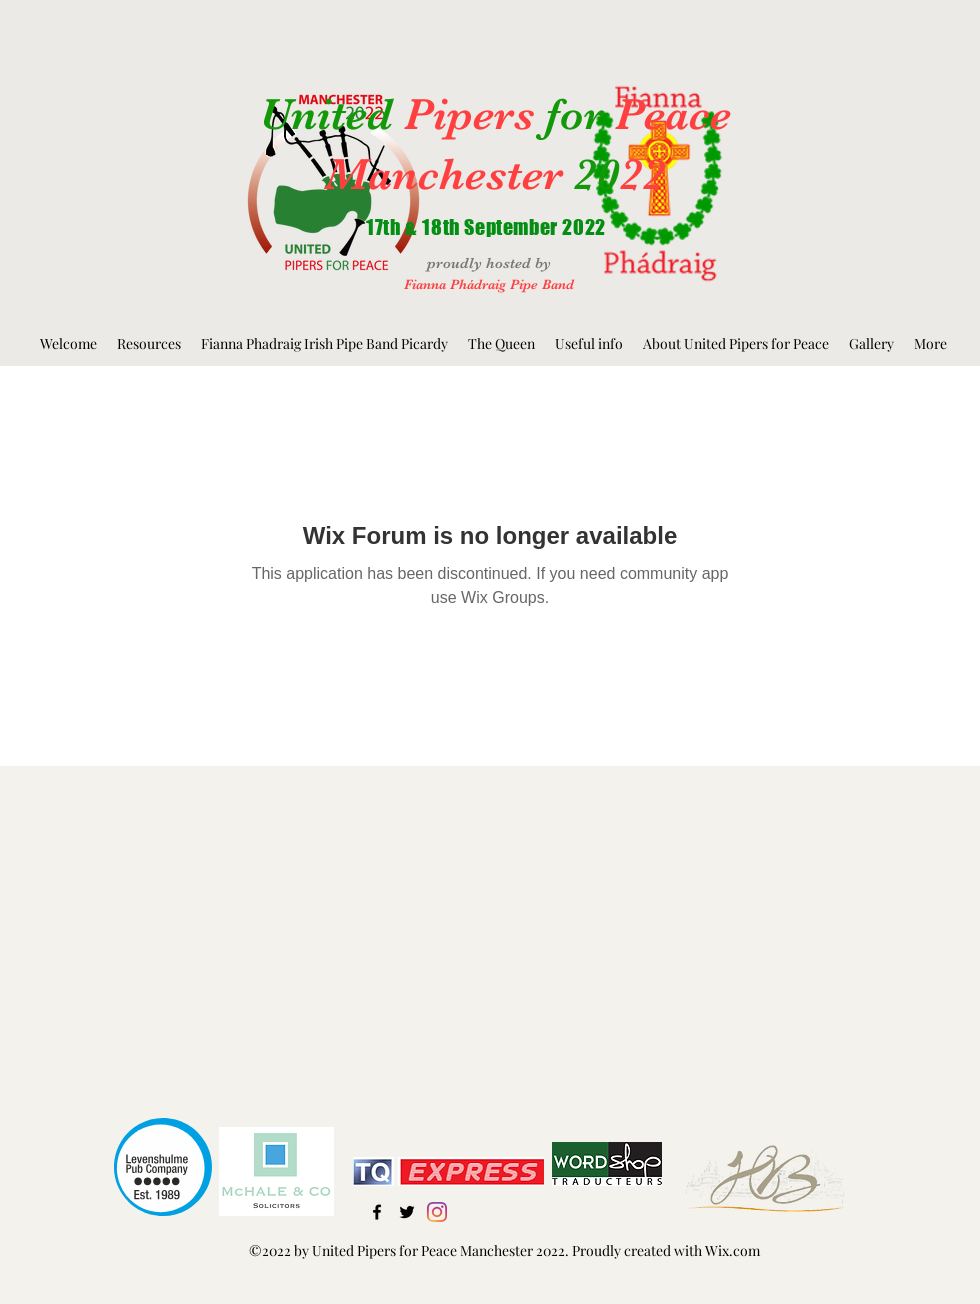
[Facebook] (377, 1212)
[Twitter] (407, 1212)
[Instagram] (437, 1212)
